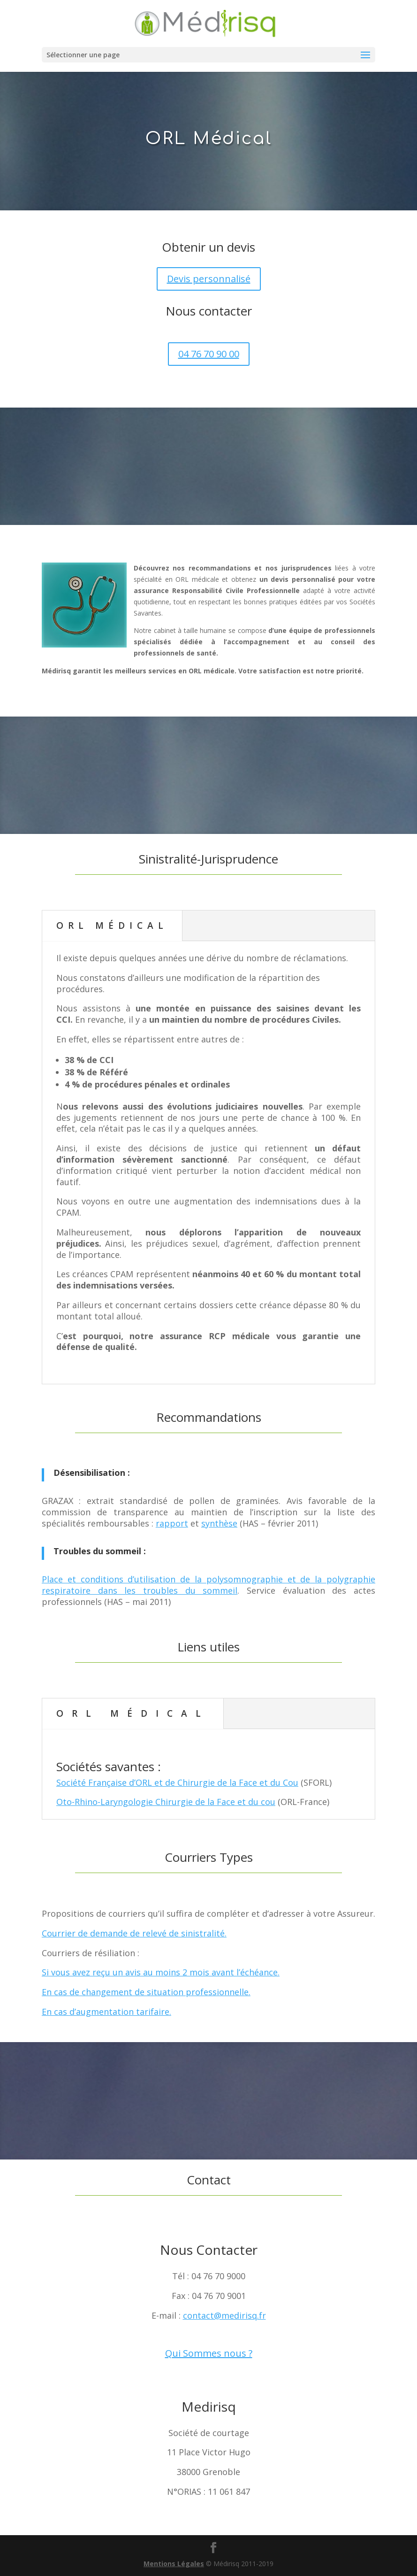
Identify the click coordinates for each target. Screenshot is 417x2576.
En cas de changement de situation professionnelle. (146, 1992)
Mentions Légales (174, 2563)
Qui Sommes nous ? (208, 2353)
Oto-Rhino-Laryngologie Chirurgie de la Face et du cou (165, 1801)
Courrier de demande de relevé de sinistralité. (134, 1933)
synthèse (219, 1523)
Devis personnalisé (208, 278)
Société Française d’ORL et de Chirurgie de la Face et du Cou (177, 1782)
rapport (172, 1523)
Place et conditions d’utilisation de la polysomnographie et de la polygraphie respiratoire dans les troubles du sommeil (208, 1584)
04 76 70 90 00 (208, 353)
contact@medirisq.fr (224, 2315)
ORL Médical (112, 925)
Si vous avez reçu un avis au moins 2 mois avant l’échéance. (161, 1972)
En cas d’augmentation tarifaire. (106, 2011)
